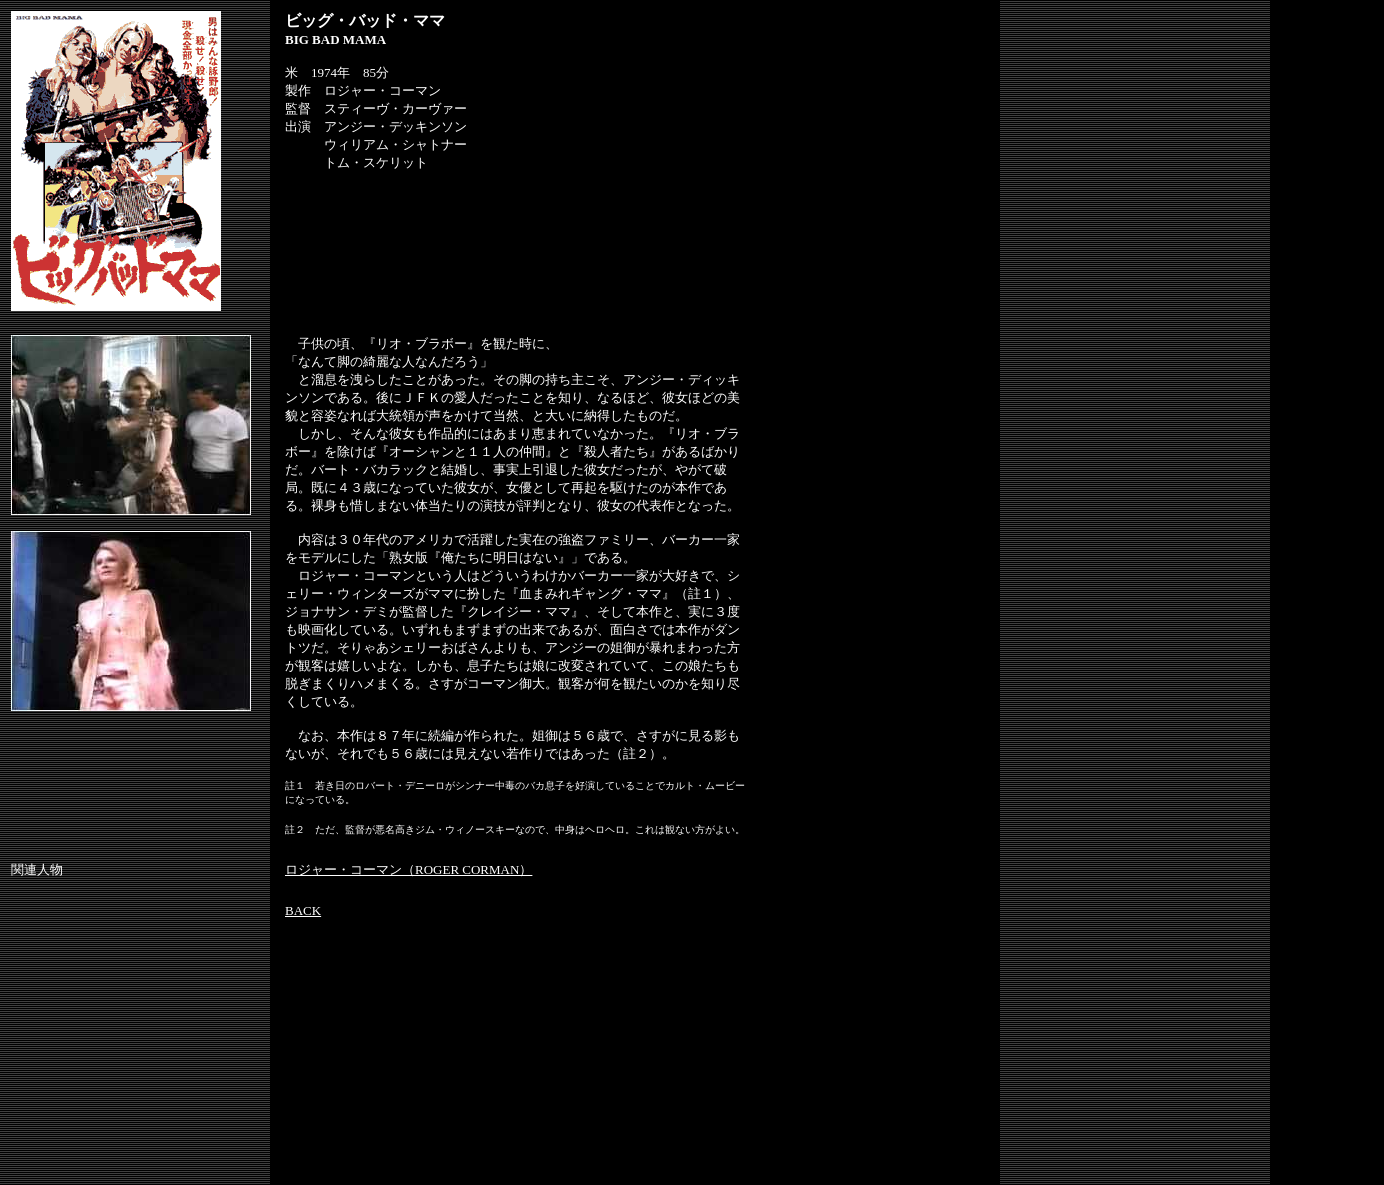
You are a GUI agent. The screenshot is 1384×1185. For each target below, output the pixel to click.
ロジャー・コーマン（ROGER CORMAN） (408, 869)
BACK (303, 910)
